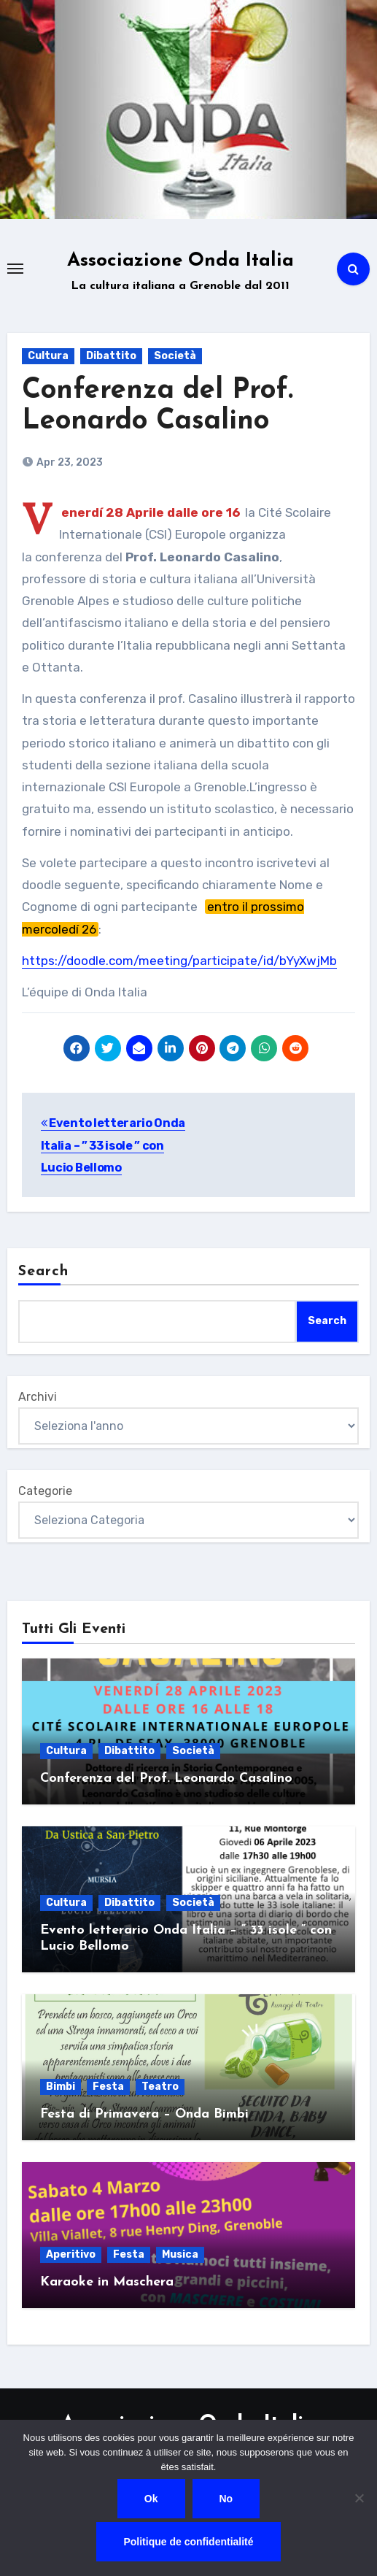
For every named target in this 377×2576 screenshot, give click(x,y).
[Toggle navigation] (15, 269)
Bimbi (60, 2086)
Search (43, 1271)
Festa (108, 2086)
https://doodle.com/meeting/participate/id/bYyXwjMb (179, 960)
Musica (180, 2254)
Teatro (160, 2086)
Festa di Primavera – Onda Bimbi (144, 2114)
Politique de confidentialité (188, 2542)
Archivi (37, 1397)
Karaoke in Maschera (107, 2282)
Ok (151, 2498)
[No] (358, 2498)
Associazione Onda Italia (180, 261)
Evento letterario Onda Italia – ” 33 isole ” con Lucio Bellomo (113, 1145)
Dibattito (111, 356)
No (226, 2498)
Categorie (45, 1491)
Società (175, 356)
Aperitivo (71, 2254)
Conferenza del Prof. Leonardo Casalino (166, 1778)
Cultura (48, 356)
